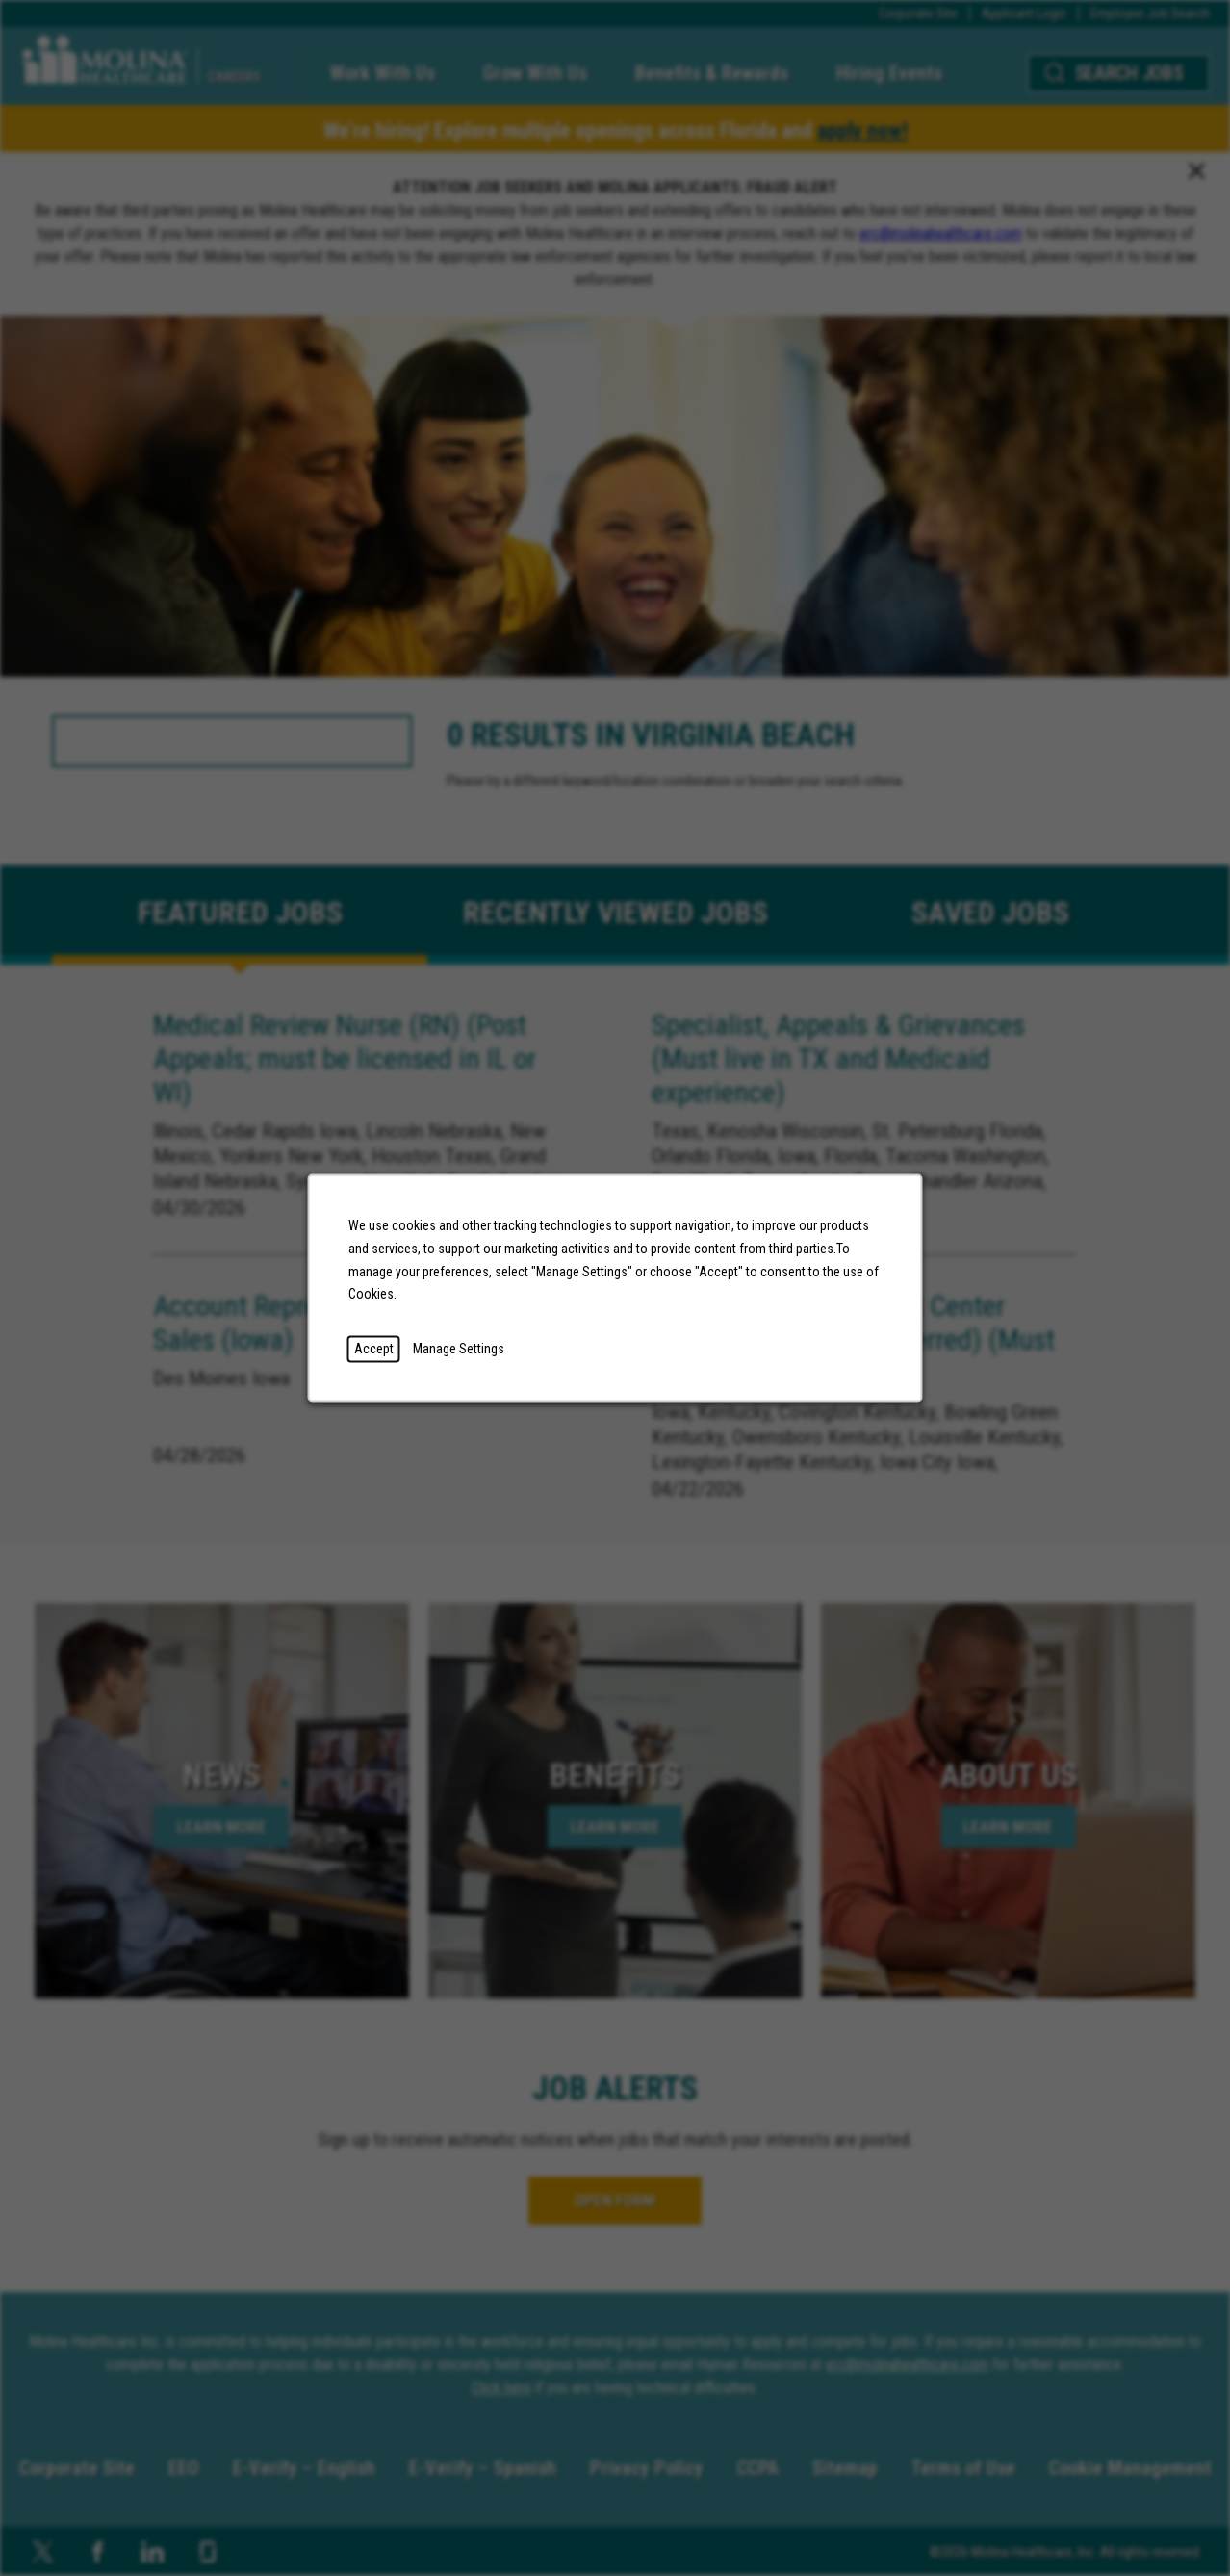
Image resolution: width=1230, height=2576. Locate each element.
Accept (374, 1348)
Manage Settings (458, 1348)
